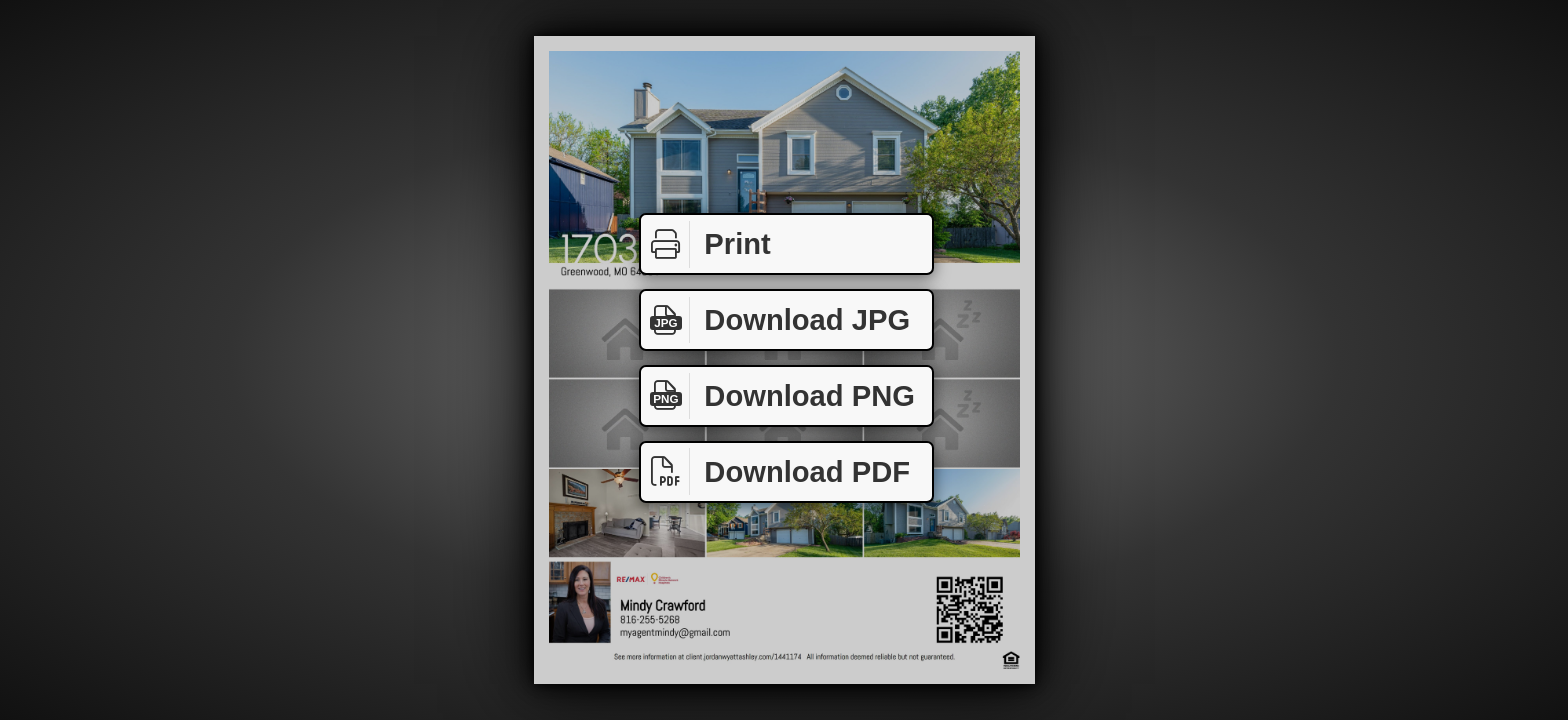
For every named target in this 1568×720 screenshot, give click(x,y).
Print (706, 244)
